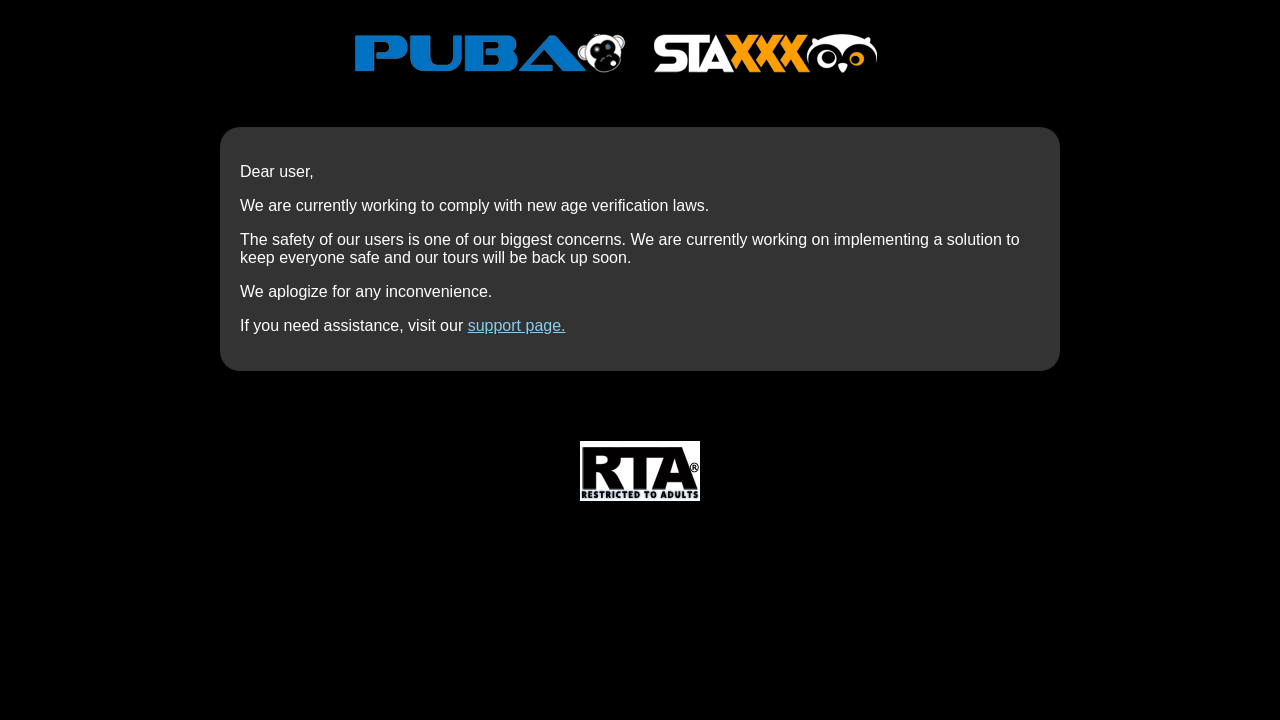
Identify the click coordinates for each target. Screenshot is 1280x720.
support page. (517, 325)
